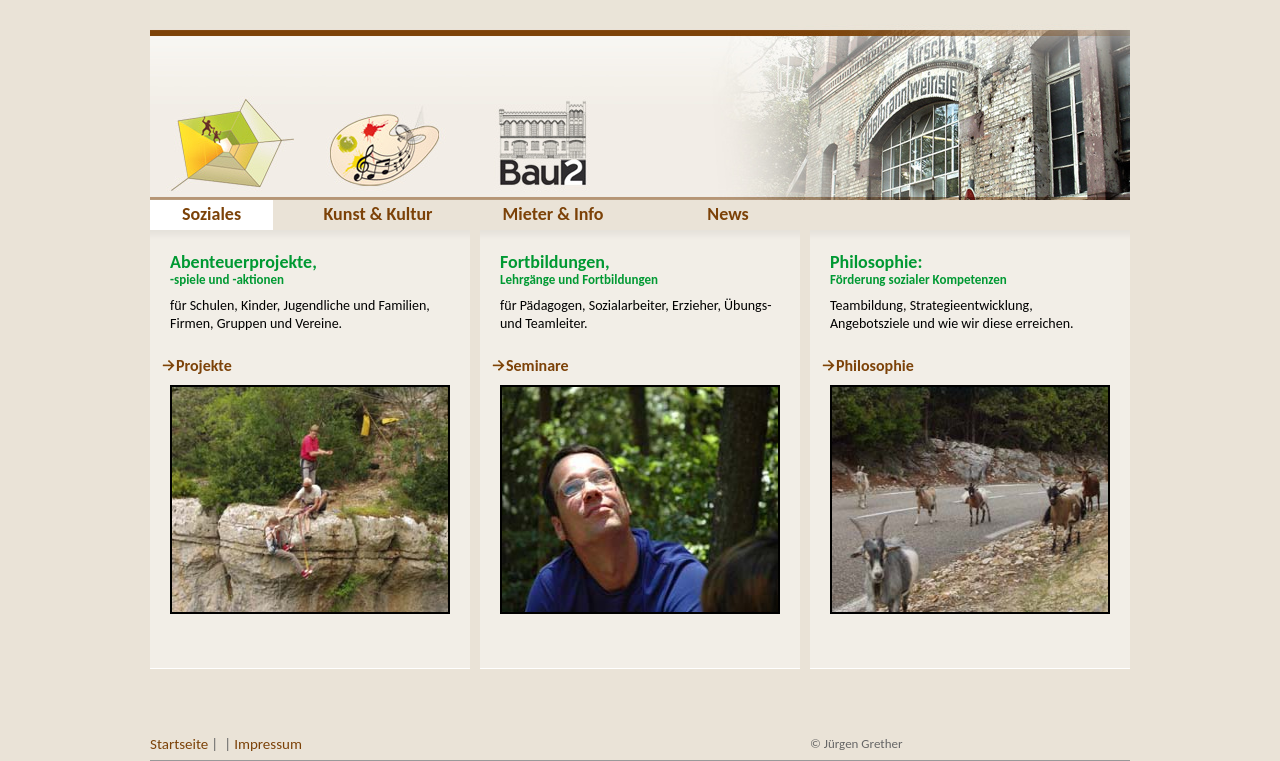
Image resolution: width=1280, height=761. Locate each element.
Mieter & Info (553, 214)
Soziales (211, 214)
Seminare (537, 365)
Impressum (268, 744)
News (727, 214)
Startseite (179, 744)
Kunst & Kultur (377, 214)
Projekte (204, 365)
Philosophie (875, 365)
